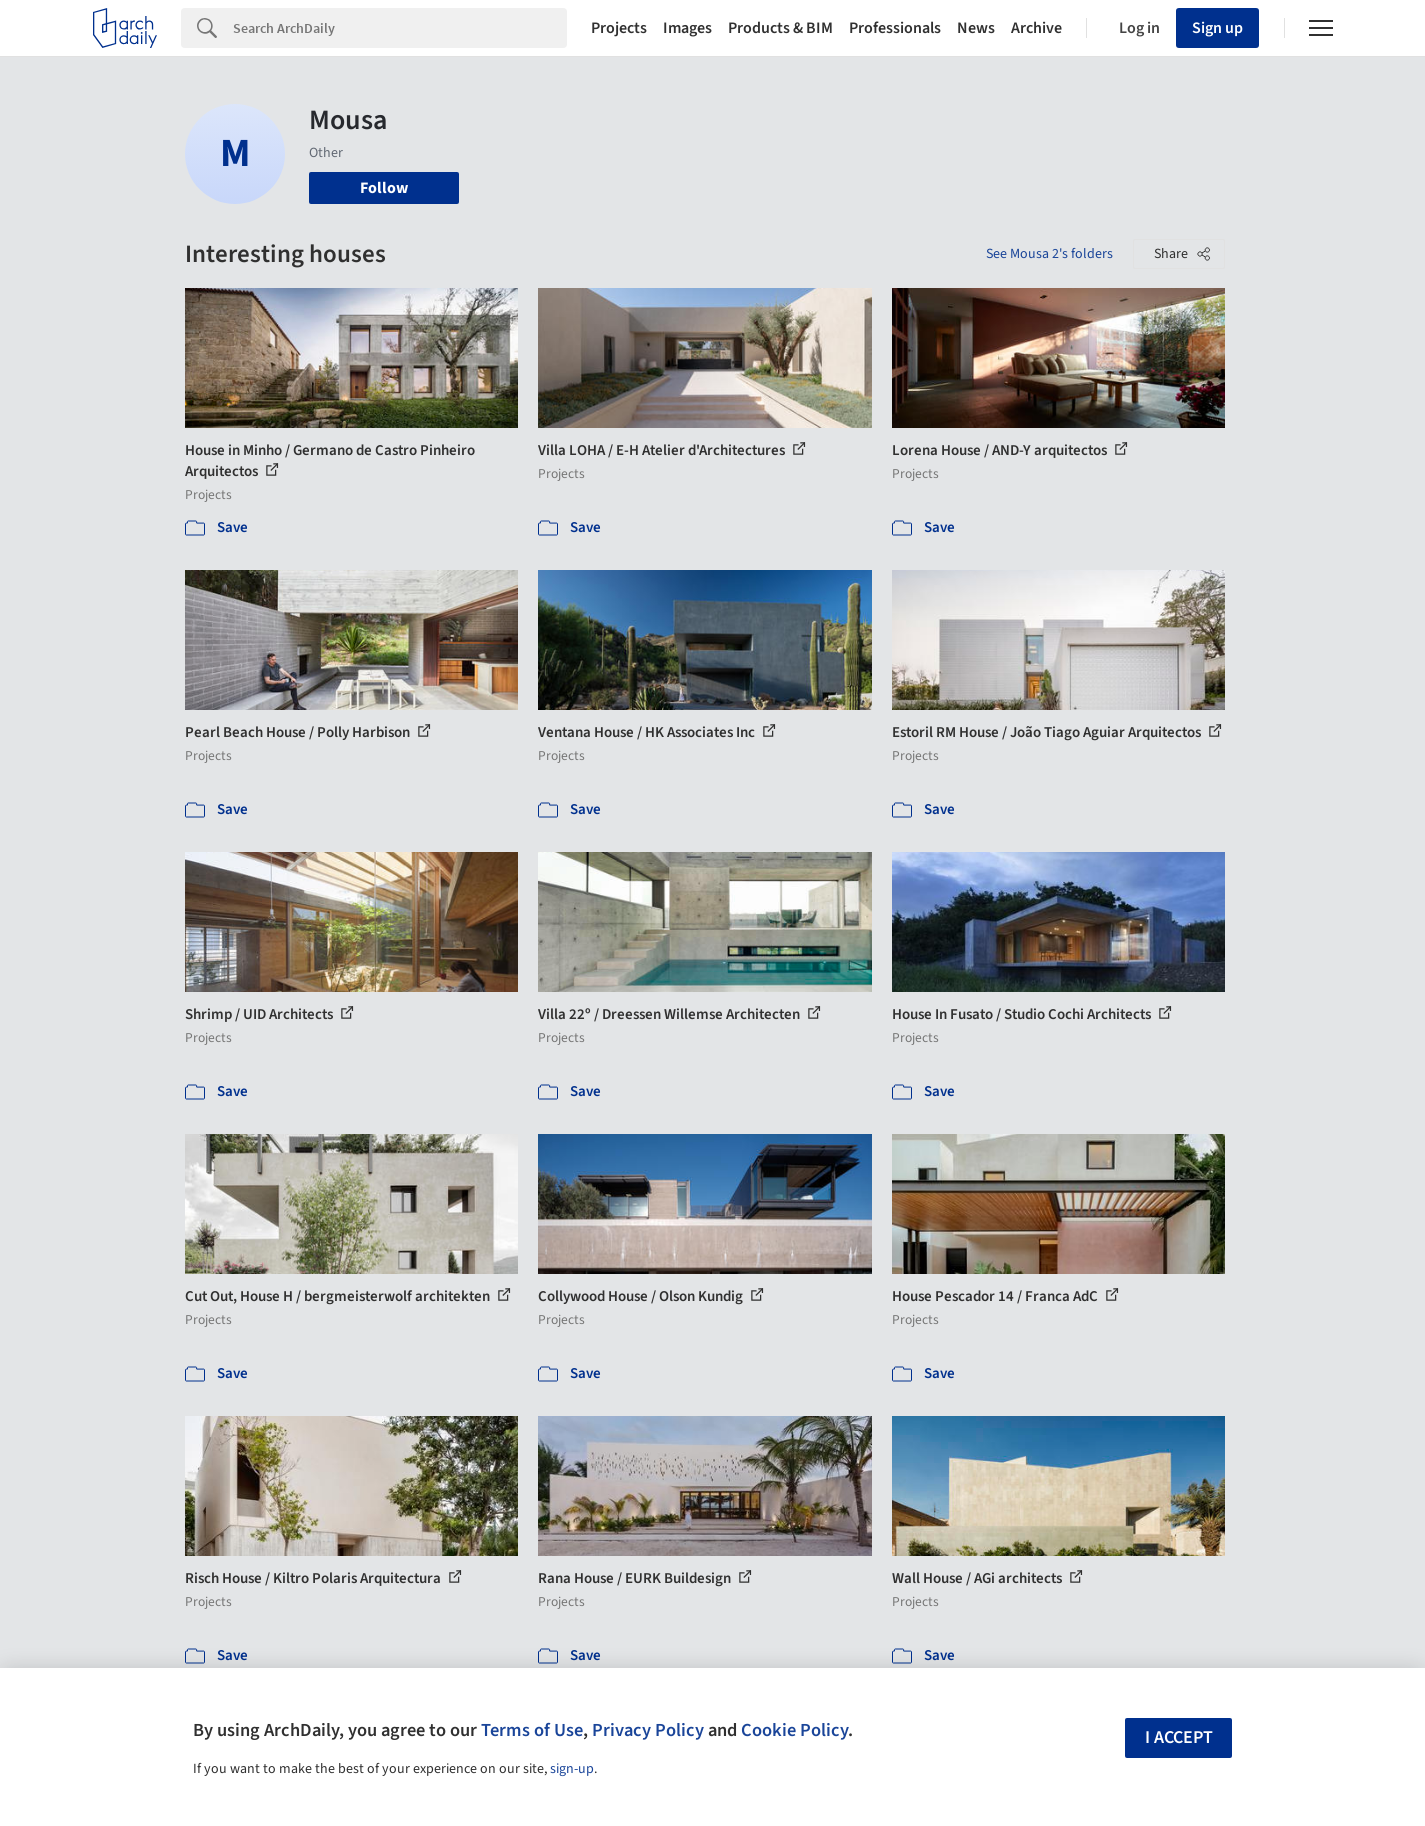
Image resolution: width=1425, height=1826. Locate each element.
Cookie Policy (794, 1730)
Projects (619, 28)
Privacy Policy (648, 1730)
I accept (1179, 1737)
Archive (1036, 28)
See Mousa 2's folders (1049, 254)
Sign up (1217, 28)
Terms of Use (532, 1730)
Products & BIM (780, 28)
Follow (384, 188)
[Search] (400, 28)
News (976, 28)
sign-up (572, 1769)
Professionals (895, 28)
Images (687, 28)
